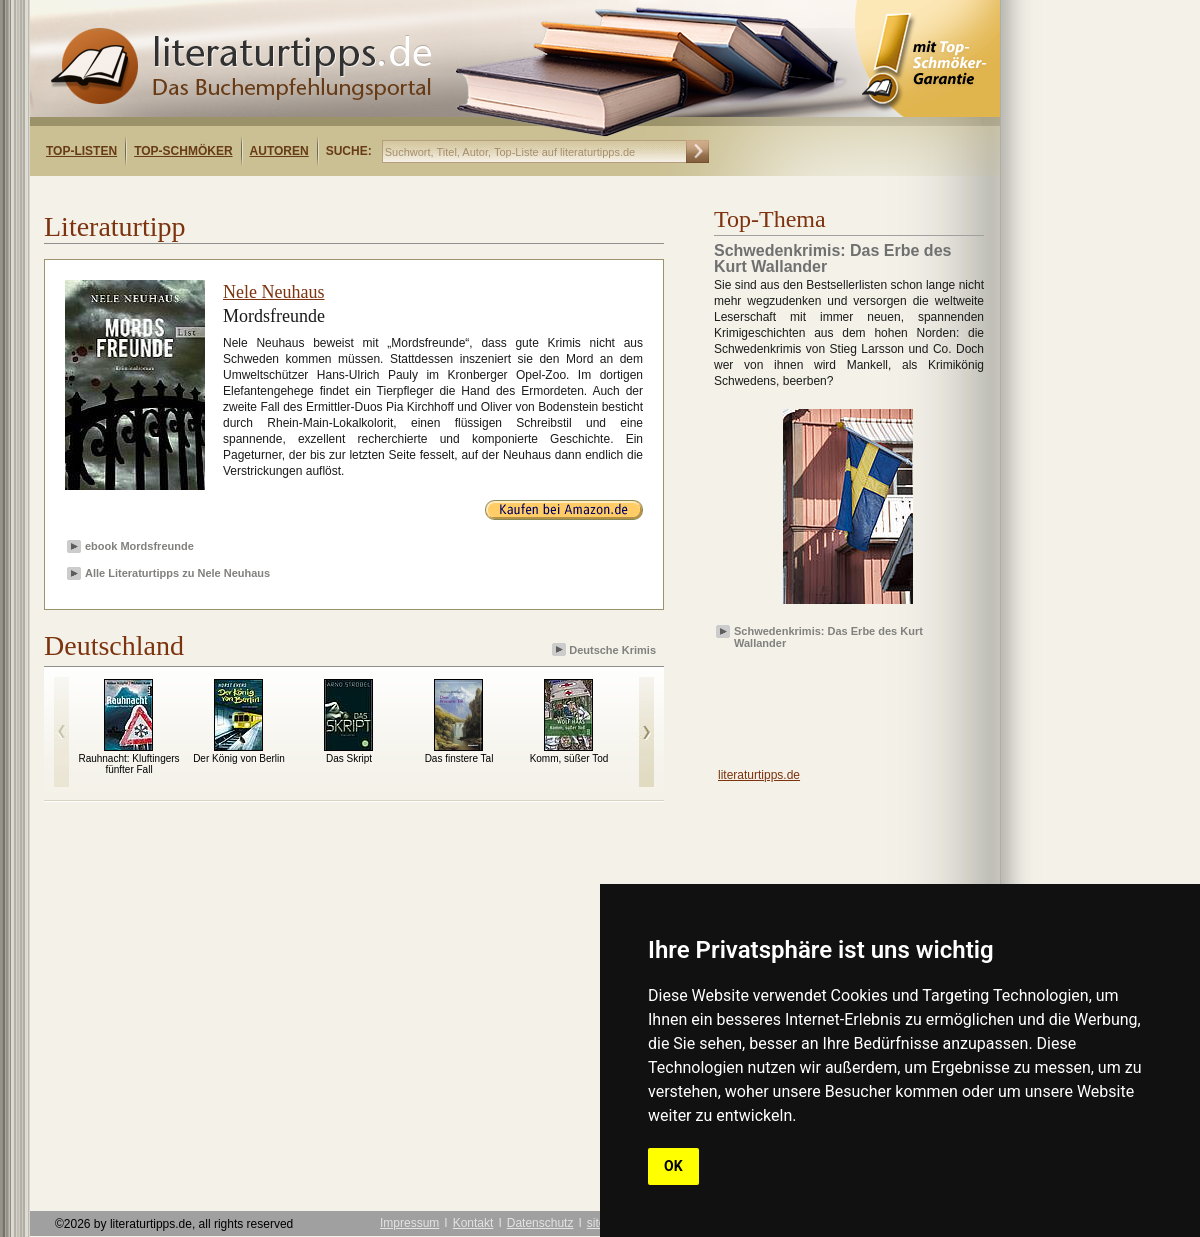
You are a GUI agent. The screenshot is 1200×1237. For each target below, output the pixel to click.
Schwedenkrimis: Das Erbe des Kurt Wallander (828, 636)
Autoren (279, 151)
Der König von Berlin (239, 758)
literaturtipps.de (759, 775)
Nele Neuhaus (273, 292)
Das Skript (349, 758)
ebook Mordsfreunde (139, 546)
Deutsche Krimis (605, 649)
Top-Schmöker (183, 151)
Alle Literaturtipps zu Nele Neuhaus (177, 573)
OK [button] (673, 1166)
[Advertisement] (830, 701)
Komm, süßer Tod (569, 758)
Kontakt (473, 1223)
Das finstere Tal (459, 758)
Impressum (409, 1223)
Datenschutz (540, 1223)
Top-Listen (81, 151)
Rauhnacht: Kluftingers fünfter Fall (128, 764)
